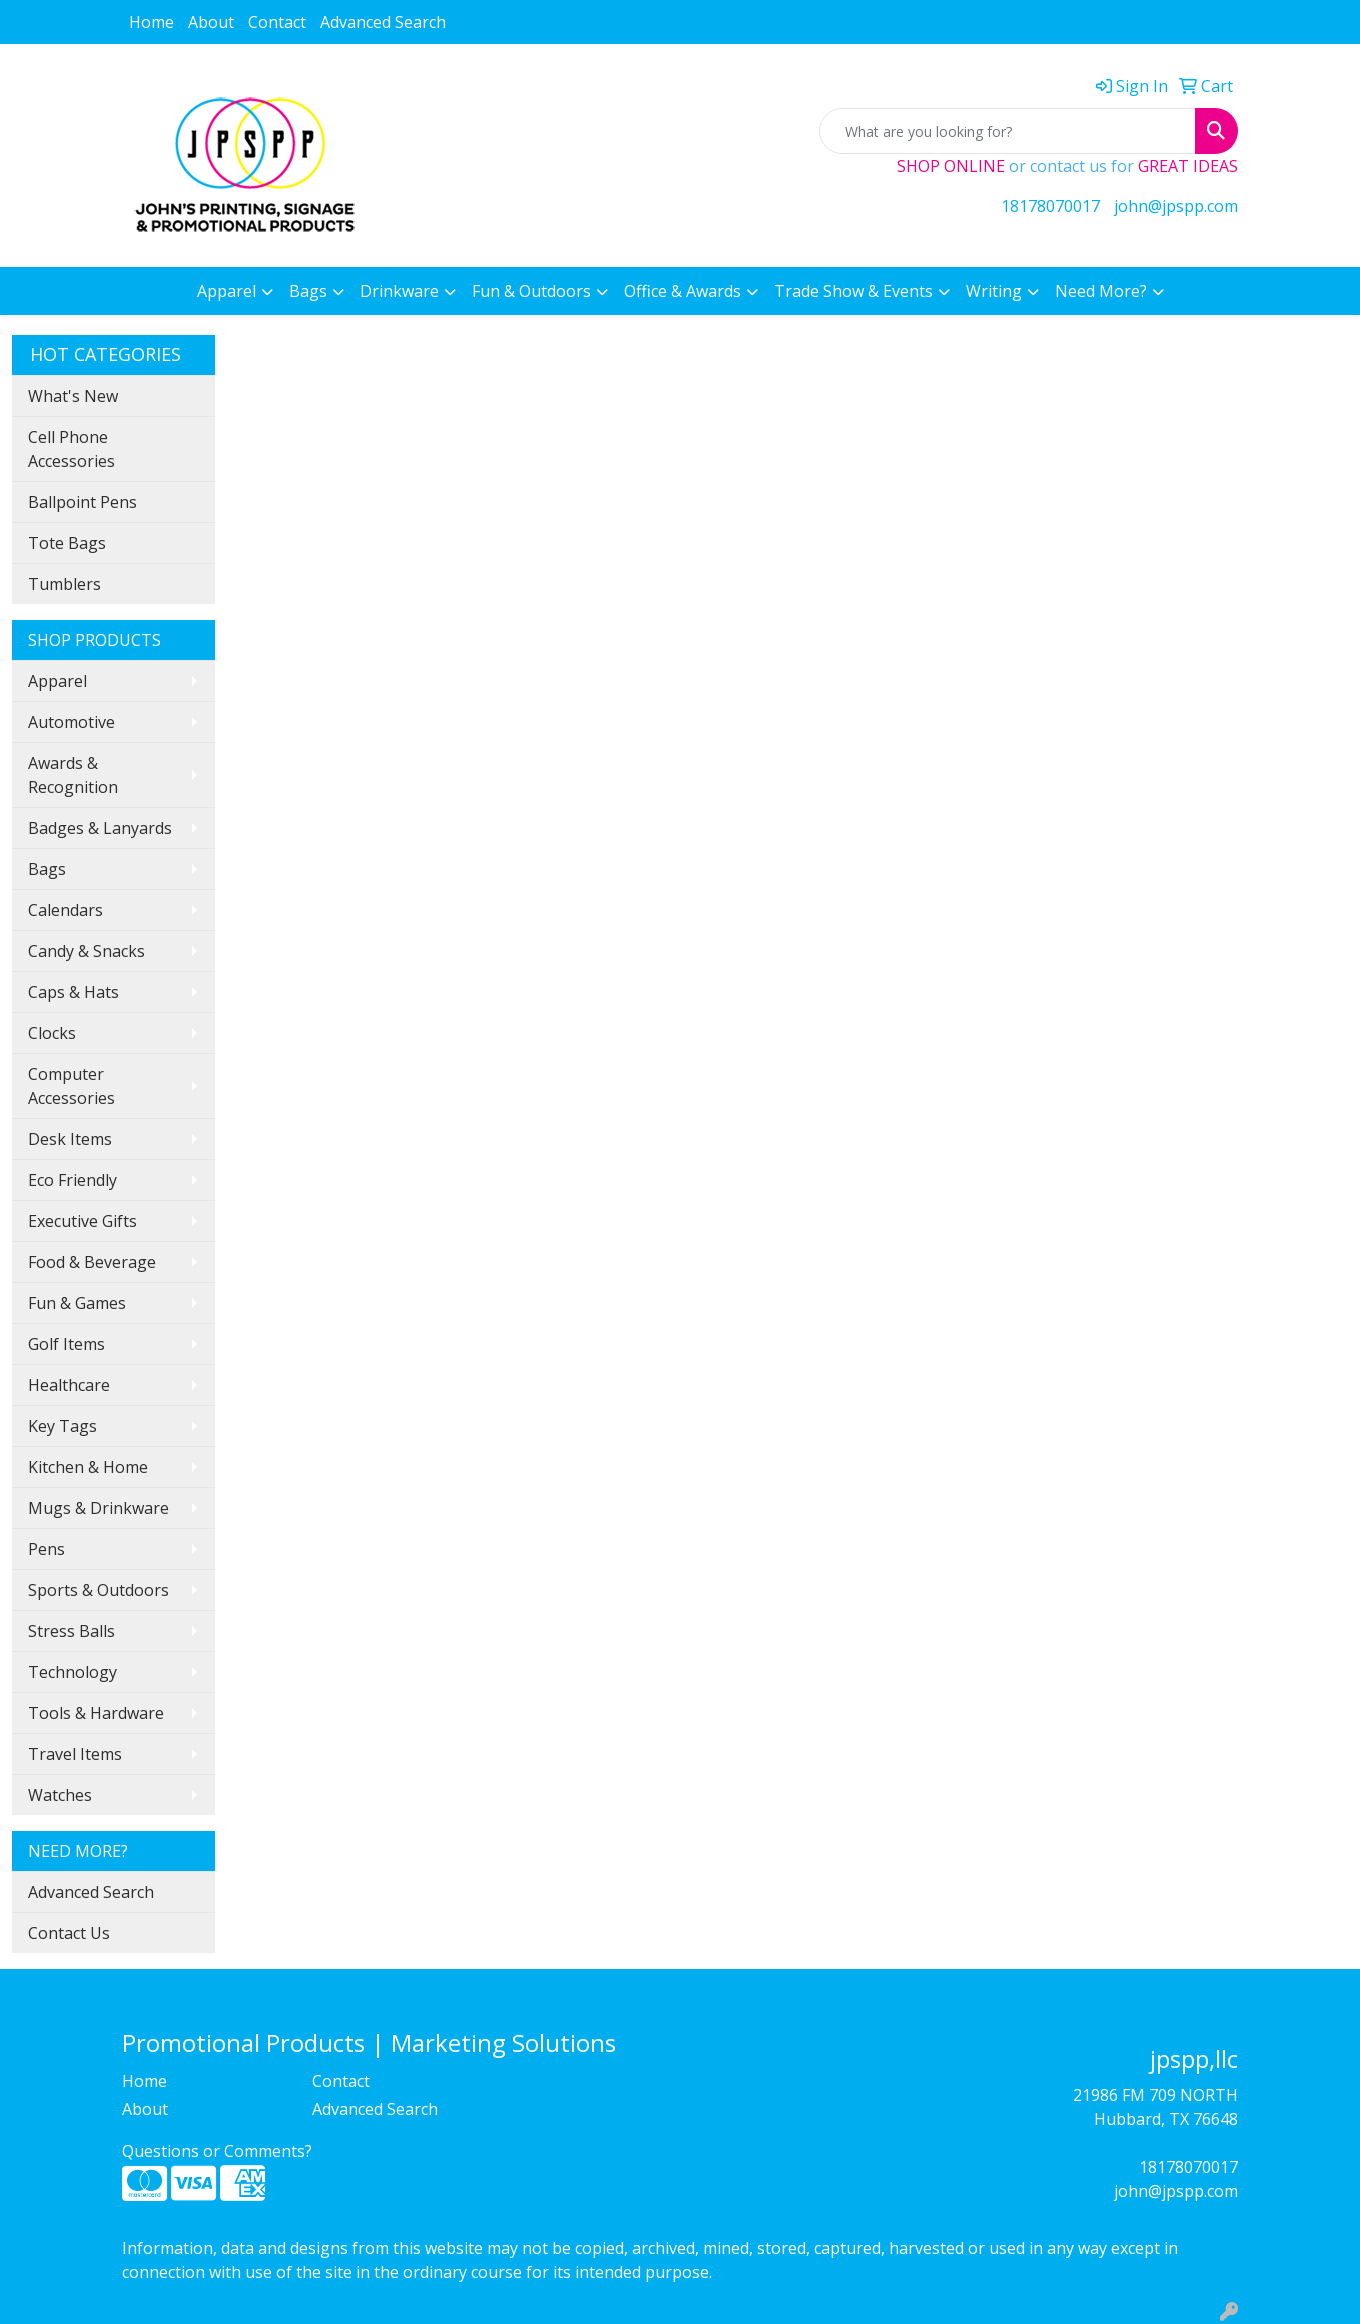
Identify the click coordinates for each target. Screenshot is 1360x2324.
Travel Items (75, 1754)
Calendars (65, 910)
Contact (277, 22)
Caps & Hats (73, 992)
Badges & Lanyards (100, 828)
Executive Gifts (82, 1221)
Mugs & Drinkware (98, 1508)
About (211, 22)
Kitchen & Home (88, 1467)
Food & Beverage (92, 1262)
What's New (73, 396)
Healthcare (69, 1385)
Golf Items (66, 1344)
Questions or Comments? (217, 2151)
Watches (60, 1795)
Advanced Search (383, 22)
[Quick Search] (1007, 131)
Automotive (71, 722)
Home (151, 22)
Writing (994, 291)
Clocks (52, 1033)
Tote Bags (67, 543)
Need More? (1101, 291)
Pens (46, 1549)
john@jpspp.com (1176, 206)
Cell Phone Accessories (71, 449)
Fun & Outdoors (531, 291)
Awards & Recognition (73, 775)
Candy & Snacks (86, 951)
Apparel (226, 291)
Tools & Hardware (96, 1713)
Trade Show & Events (853, 291)
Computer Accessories (71, 1086)
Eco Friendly (72, 1180)
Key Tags (62, 1426)
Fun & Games (77, 1303)
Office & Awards (682, 291)
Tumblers (64, 584)
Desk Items (70, 1139)
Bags (308, 291)
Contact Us (69, 1933)
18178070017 (1050, 206)
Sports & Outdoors (98, 1590)
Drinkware (399, 291)
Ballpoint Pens (82, 502)
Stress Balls (71, 1631)
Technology (72, 1672)
